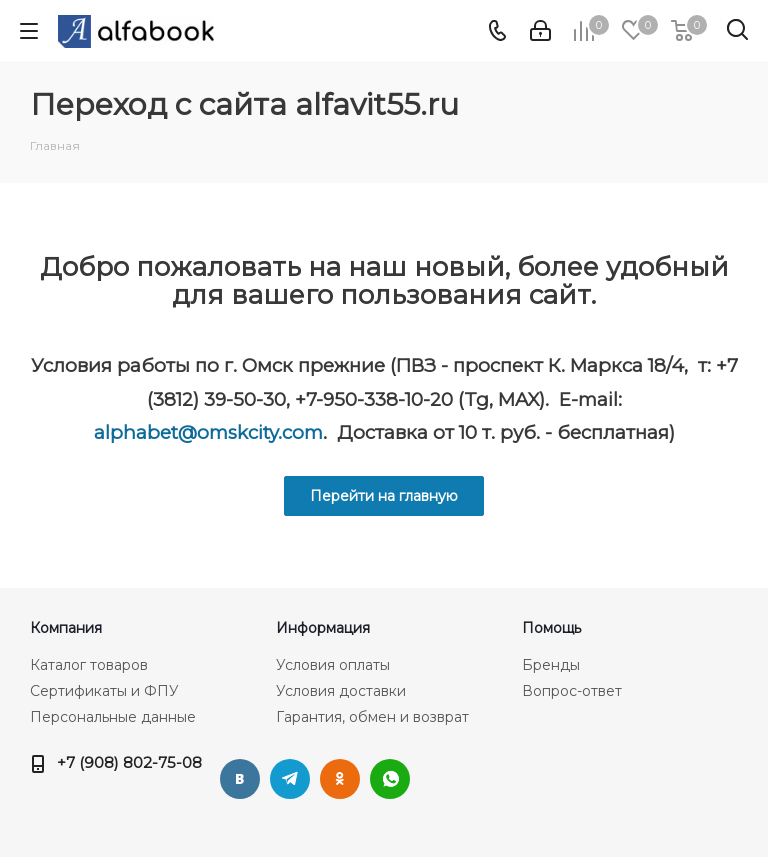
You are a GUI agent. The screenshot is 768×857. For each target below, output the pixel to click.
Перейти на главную (384, 496)
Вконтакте (240, 779)
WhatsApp (390, 779)
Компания (66, 628)
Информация (323, 628)
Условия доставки (341, 691)
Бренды (551, 665)
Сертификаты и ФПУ (104, 691)
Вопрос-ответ (572, 691)
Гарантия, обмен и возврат (372, 717)
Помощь (551, 628)
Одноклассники (340, 779)
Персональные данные (113, 717)
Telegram (290, 779)
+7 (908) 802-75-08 (129, 762)
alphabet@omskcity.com (208, 432)
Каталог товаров (89, 665)
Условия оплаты (333, 665)
